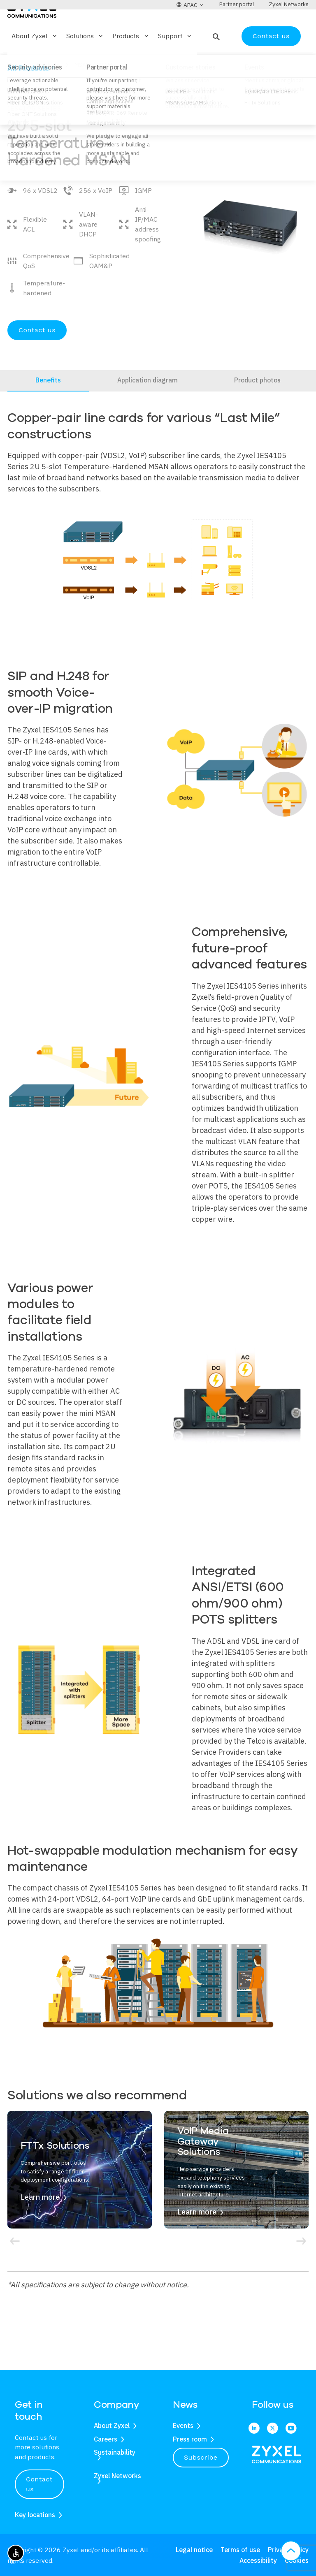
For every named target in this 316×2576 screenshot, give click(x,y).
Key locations (35, 2515)
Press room (190, 2439)
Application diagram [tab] (147, 404)
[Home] (31, 32)
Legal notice (194, 2550)
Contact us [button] (39, 2484)
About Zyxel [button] (35, 60)
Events (183, 2425)
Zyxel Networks (117, 2476)
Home (14, 89)
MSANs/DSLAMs (94, 89)
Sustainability (114, 2452)
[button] (215, 60)
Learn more (40, 2221)
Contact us (271, 60)
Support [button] (175, 60)
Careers (105, 2439)
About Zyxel (112, 2425)
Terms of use (240, 2550)
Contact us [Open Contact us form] (37, 354)
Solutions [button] (85, 60)
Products (48, 89)
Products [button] (130, 60)
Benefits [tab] (48, 404)
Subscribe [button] (201, 2457)
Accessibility (258, 2560)
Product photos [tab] (257, 404)
